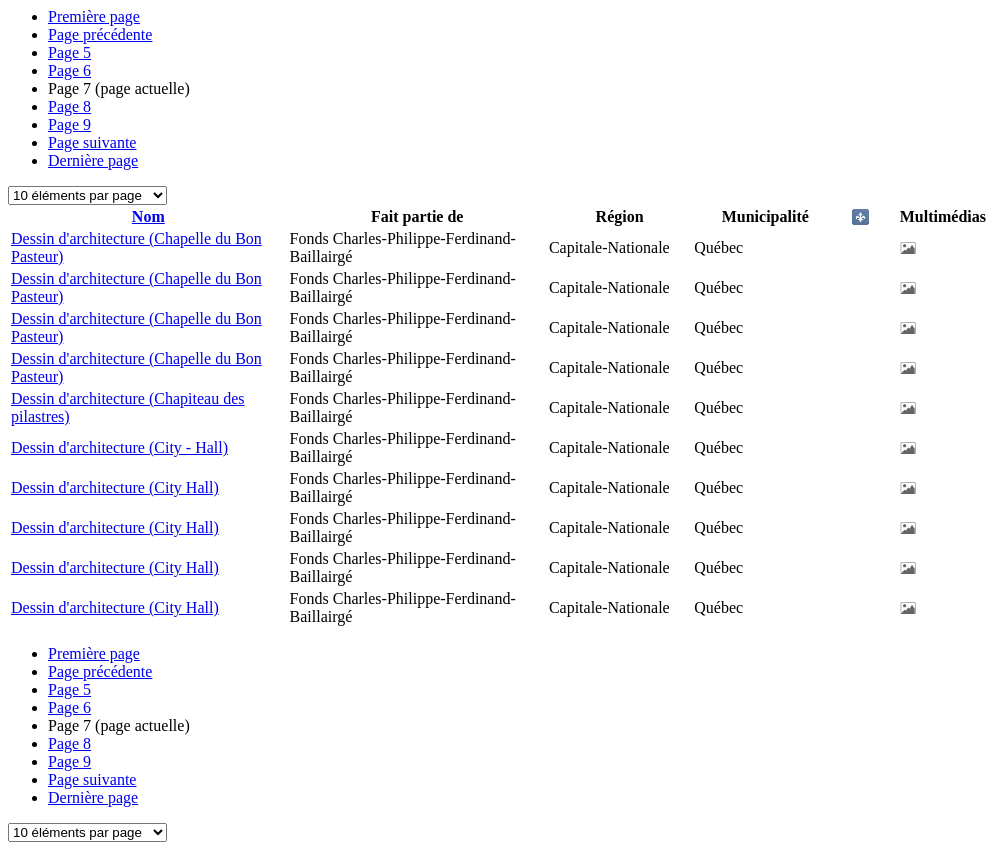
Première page (94, 16)
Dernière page (93, 160)
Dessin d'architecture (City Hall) (115, 487)
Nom (148, 216)
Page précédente (100, 34)
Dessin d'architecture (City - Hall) (119, 447)
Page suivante (92, 142)
